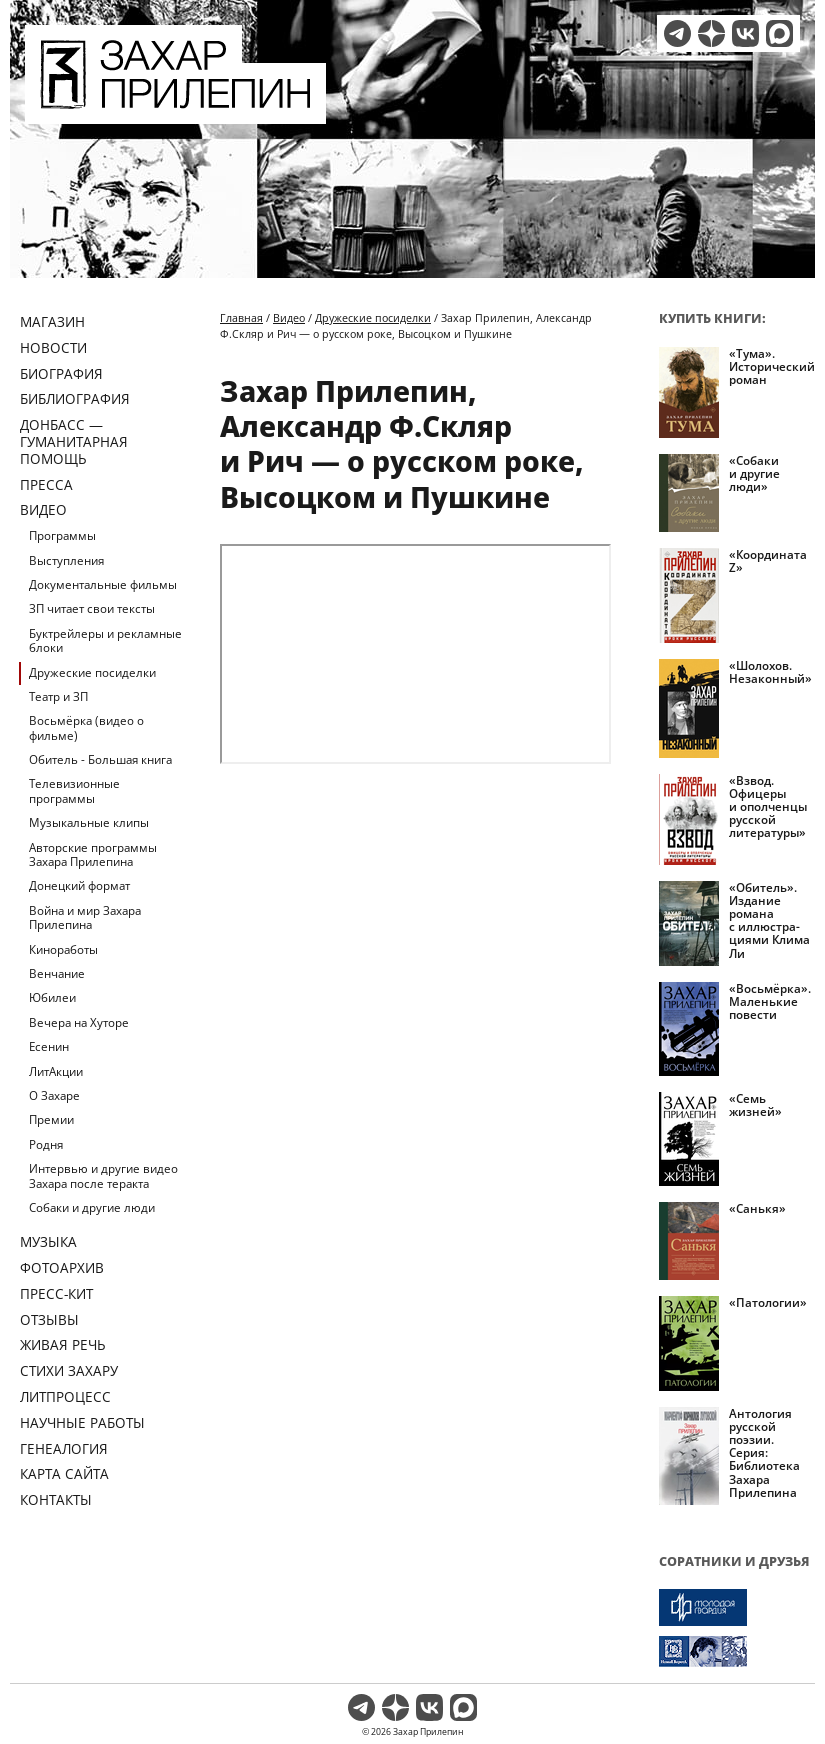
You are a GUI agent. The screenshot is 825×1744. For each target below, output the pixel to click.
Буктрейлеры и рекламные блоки (105, 640)
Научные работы (82, 1422)
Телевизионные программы (74, 790)
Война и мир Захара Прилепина (85, 917)
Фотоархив (62, 1267)
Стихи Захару (69, 1370)
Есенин (49, 1046)
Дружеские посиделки (92, 672)
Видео (43, 509)
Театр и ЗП (58, 696)
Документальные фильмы (103, 584)
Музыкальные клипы (89, 822)
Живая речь (63, 1344)
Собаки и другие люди (92, 1207)
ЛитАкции (56, 1071)
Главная (241, 317)
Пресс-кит (56, 1293)
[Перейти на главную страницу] (175, 112)
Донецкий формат (79, 885)
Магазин (52, 321)
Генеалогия (64, 1448)
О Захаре (54, 1095)
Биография (61, 373)
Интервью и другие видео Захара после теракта (103, 1175)
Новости (53, 347)
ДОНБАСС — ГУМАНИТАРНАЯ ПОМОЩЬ (74, 441)
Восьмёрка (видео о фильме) (86, 727)
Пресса (46, 484)
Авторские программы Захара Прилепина (93, 854)
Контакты (56, 1499)
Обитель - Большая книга (100, 759)
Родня (46, 1144)
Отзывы (49, 1319)
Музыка (48, 1241)
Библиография (75, 398)
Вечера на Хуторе (79, 1022)
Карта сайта (64, 1473)
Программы (62, 535)
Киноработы (63, 949)
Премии (51, 1119)
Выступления (66, 560)
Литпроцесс (65, 1396)
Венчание (57, 973)
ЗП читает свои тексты (92, 608)
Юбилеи (52, 997)
